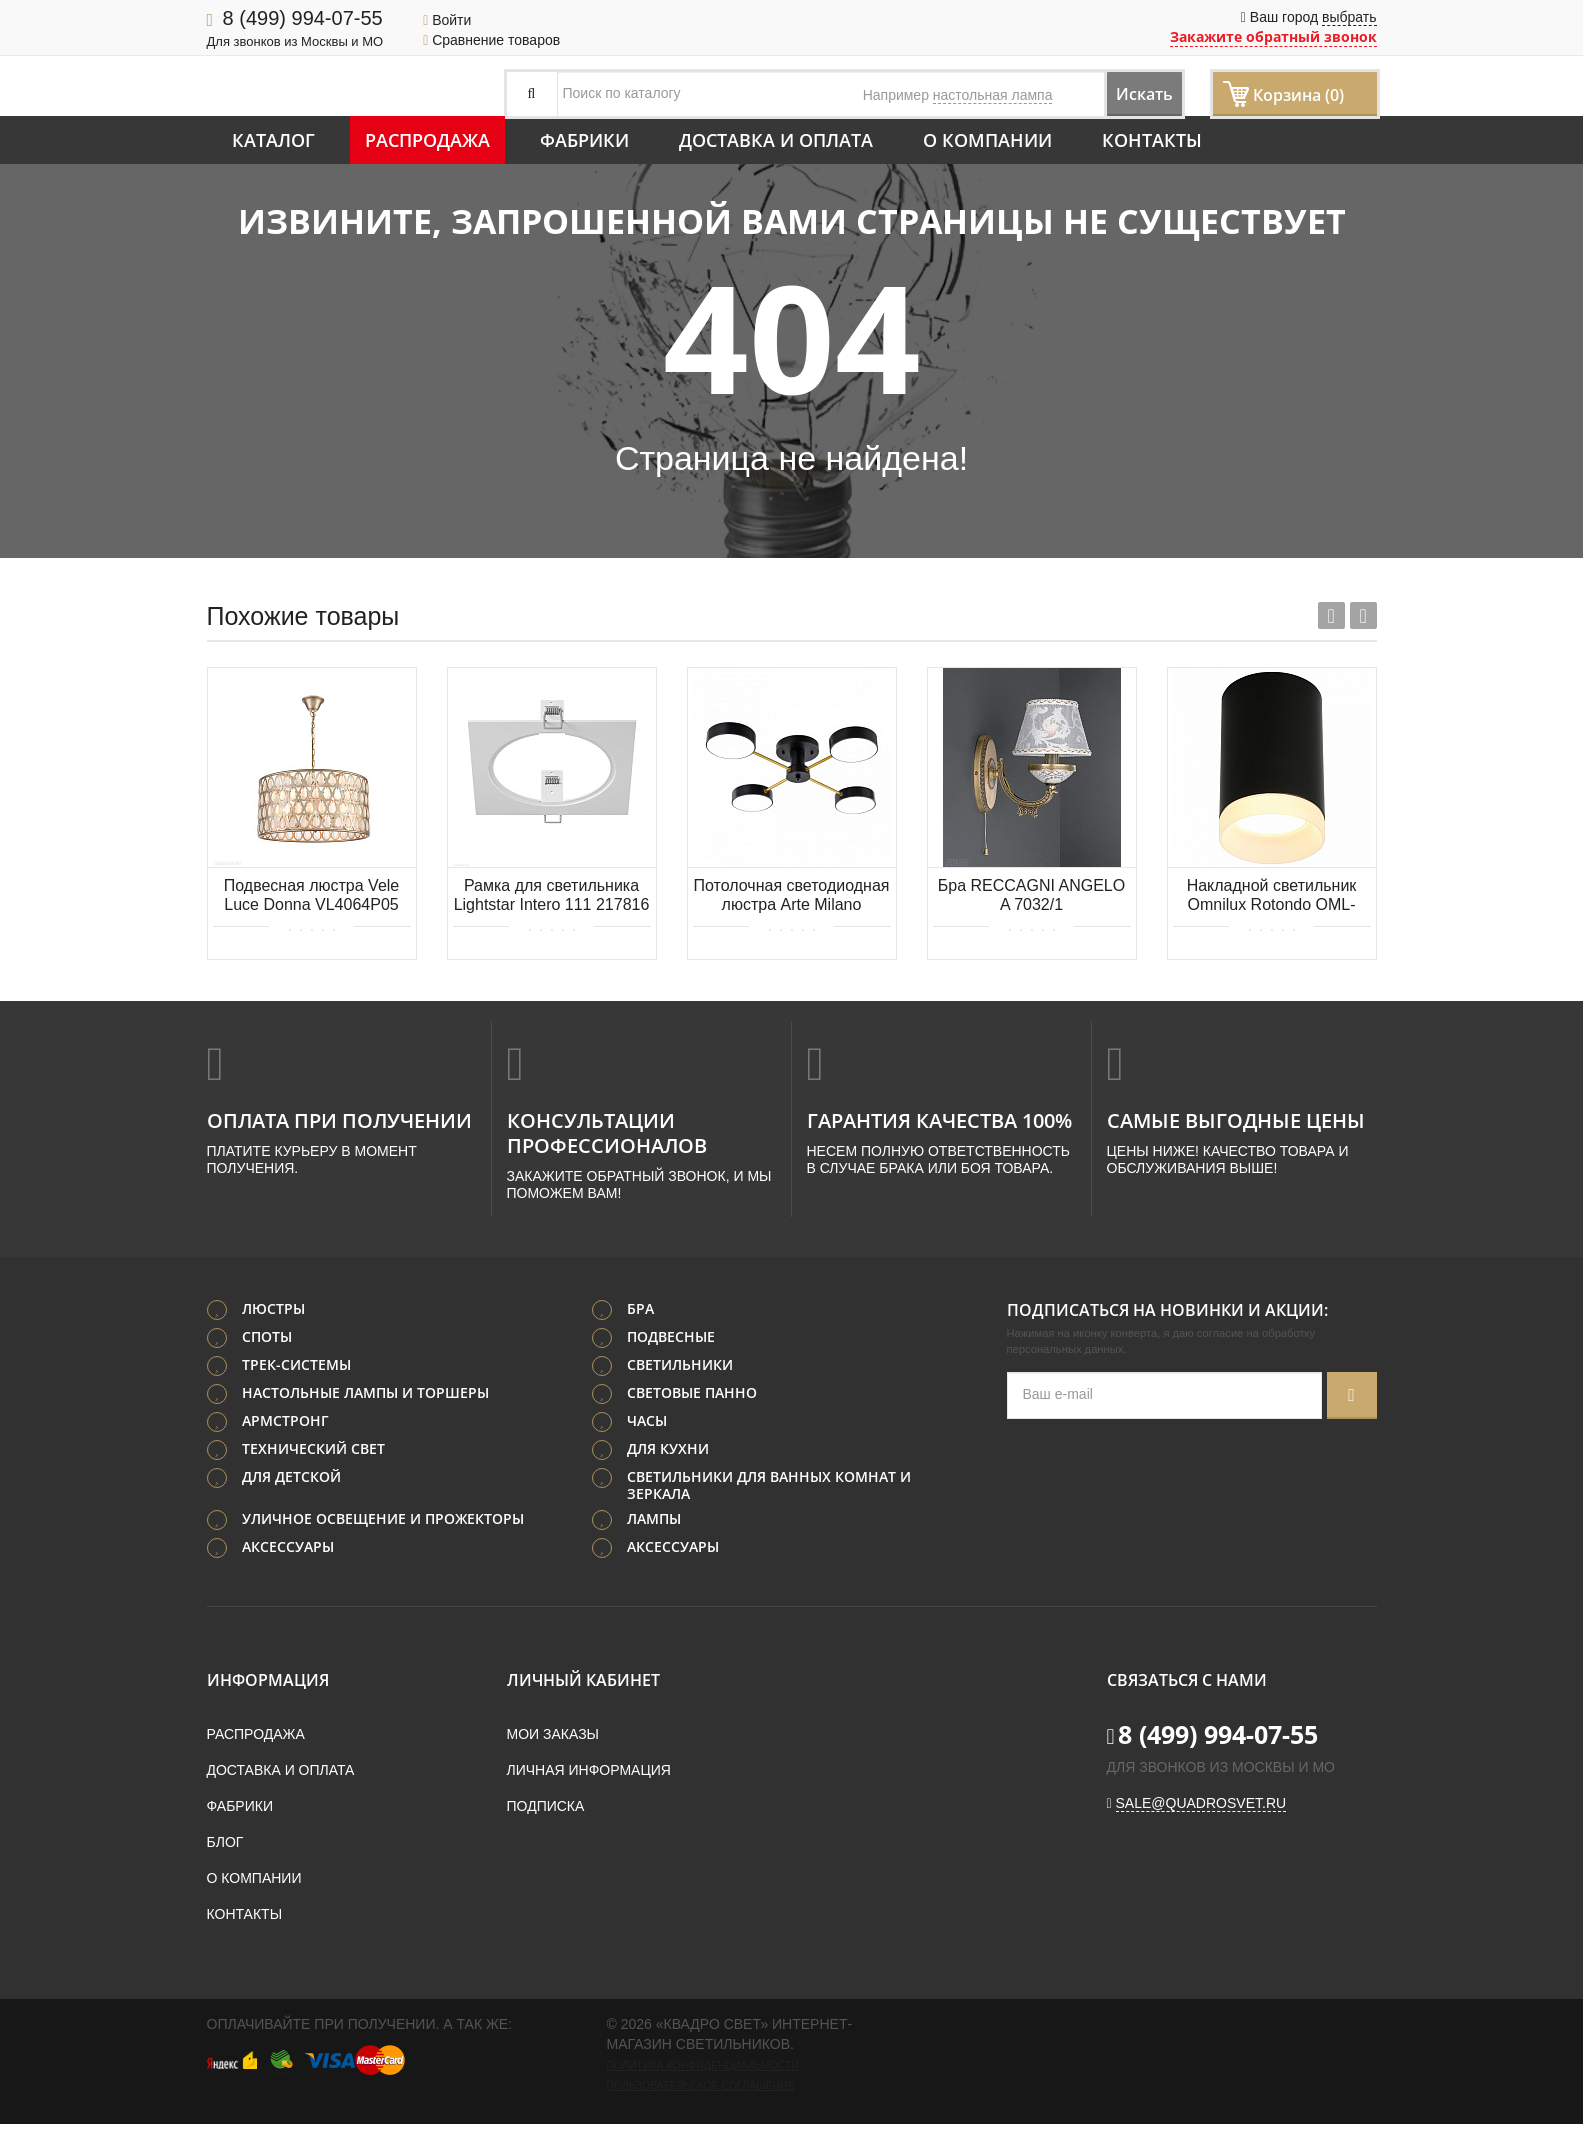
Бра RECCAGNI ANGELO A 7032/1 (1031, 895)
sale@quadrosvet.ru (1201, 1808)
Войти (447, 20)
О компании (987, 140)
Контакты (1152, 140)
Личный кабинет (583, 1685)
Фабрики (584, 140)
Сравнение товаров (491, 40)
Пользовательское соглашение (701, 2090)
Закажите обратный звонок (1273, 36)
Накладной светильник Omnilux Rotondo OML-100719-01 (1272, 896)
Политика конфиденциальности (703, 2070)
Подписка (546, 1811)
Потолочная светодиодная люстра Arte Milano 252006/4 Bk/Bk (792, 896)
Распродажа (427, 140)
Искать (1126, 93)
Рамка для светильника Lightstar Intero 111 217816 (552, 895)
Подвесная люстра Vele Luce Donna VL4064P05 (312, 895)
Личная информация (589, 1775)
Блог (225, 1847)
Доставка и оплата (776, 140)
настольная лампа (993, 95)
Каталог (273, 140)
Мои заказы (553, 1739)
